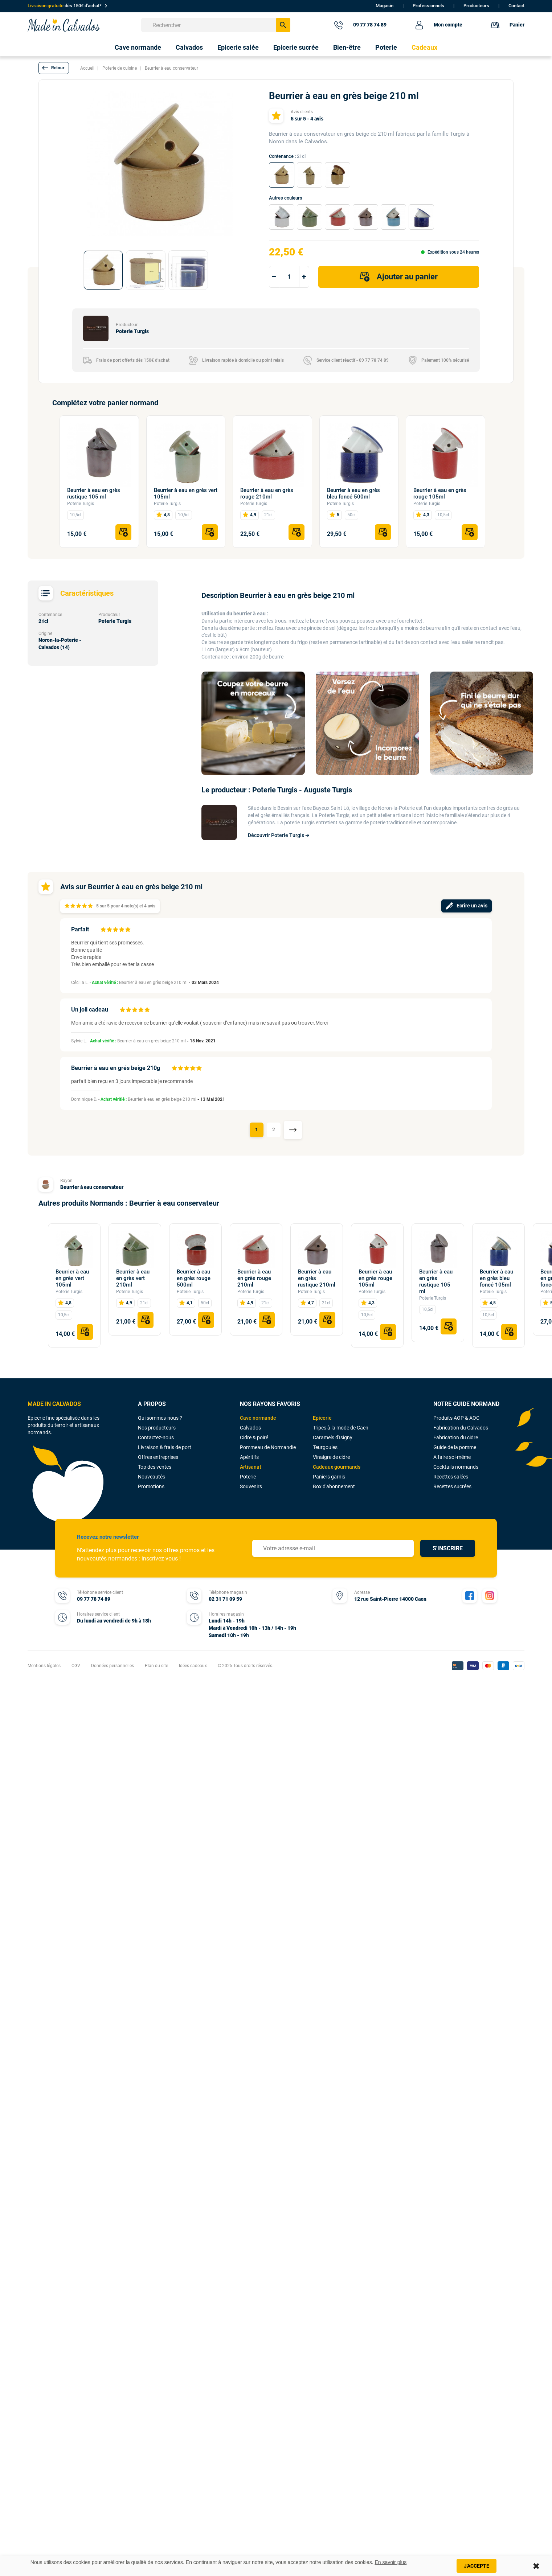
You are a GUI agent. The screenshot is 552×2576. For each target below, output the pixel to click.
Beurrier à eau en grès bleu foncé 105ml (496, 1278)
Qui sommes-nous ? (160, 1418)
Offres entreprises (158, 1457)
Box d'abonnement (334, 1486)
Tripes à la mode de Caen (340, 1428)
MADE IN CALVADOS (54, 1403)
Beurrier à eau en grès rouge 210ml (266, 493)
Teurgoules (325, 1447)
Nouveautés (151, 1477)
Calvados (250, 1428)
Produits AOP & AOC (456, 1418)
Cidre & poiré (254, 1437)
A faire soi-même (452, 1457)
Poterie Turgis (80, 503)
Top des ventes (154, 1467)
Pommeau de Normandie (268, 1447)
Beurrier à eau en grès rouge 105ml (439, 493)
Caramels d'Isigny (332, 1437)
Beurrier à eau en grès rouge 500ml (193, 1278)
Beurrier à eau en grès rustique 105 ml (93, 493)
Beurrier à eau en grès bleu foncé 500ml (353, 493)
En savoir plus (390, 2562)
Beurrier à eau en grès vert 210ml (133, 1278)
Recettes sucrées (452, 1486)
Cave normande (258, 1418)
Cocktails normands (455, 1467)
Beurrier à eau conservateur (91, 1187)
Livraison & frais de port (164, 1447)
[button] (53, 68)
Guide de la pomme (454, 1447)
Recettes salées (450, 1477)
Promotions (151, 1486)
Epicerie (322, 1418)
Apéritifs (249, 1457)
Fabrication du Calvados (460, 1428)
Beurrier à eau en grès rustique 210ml (316, 1278)
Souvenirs (251, 1486)
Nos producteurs (157, 1428)
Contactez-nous (156, 1437)
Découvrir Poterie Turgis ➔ (279, 835)
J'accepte (476, 2566)
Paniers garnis (329, 1477)
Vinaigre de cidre (331, 1457)
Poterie (248, 1477)
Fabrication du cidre (455, 1437)
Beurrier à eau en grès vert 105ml (185, 493)
